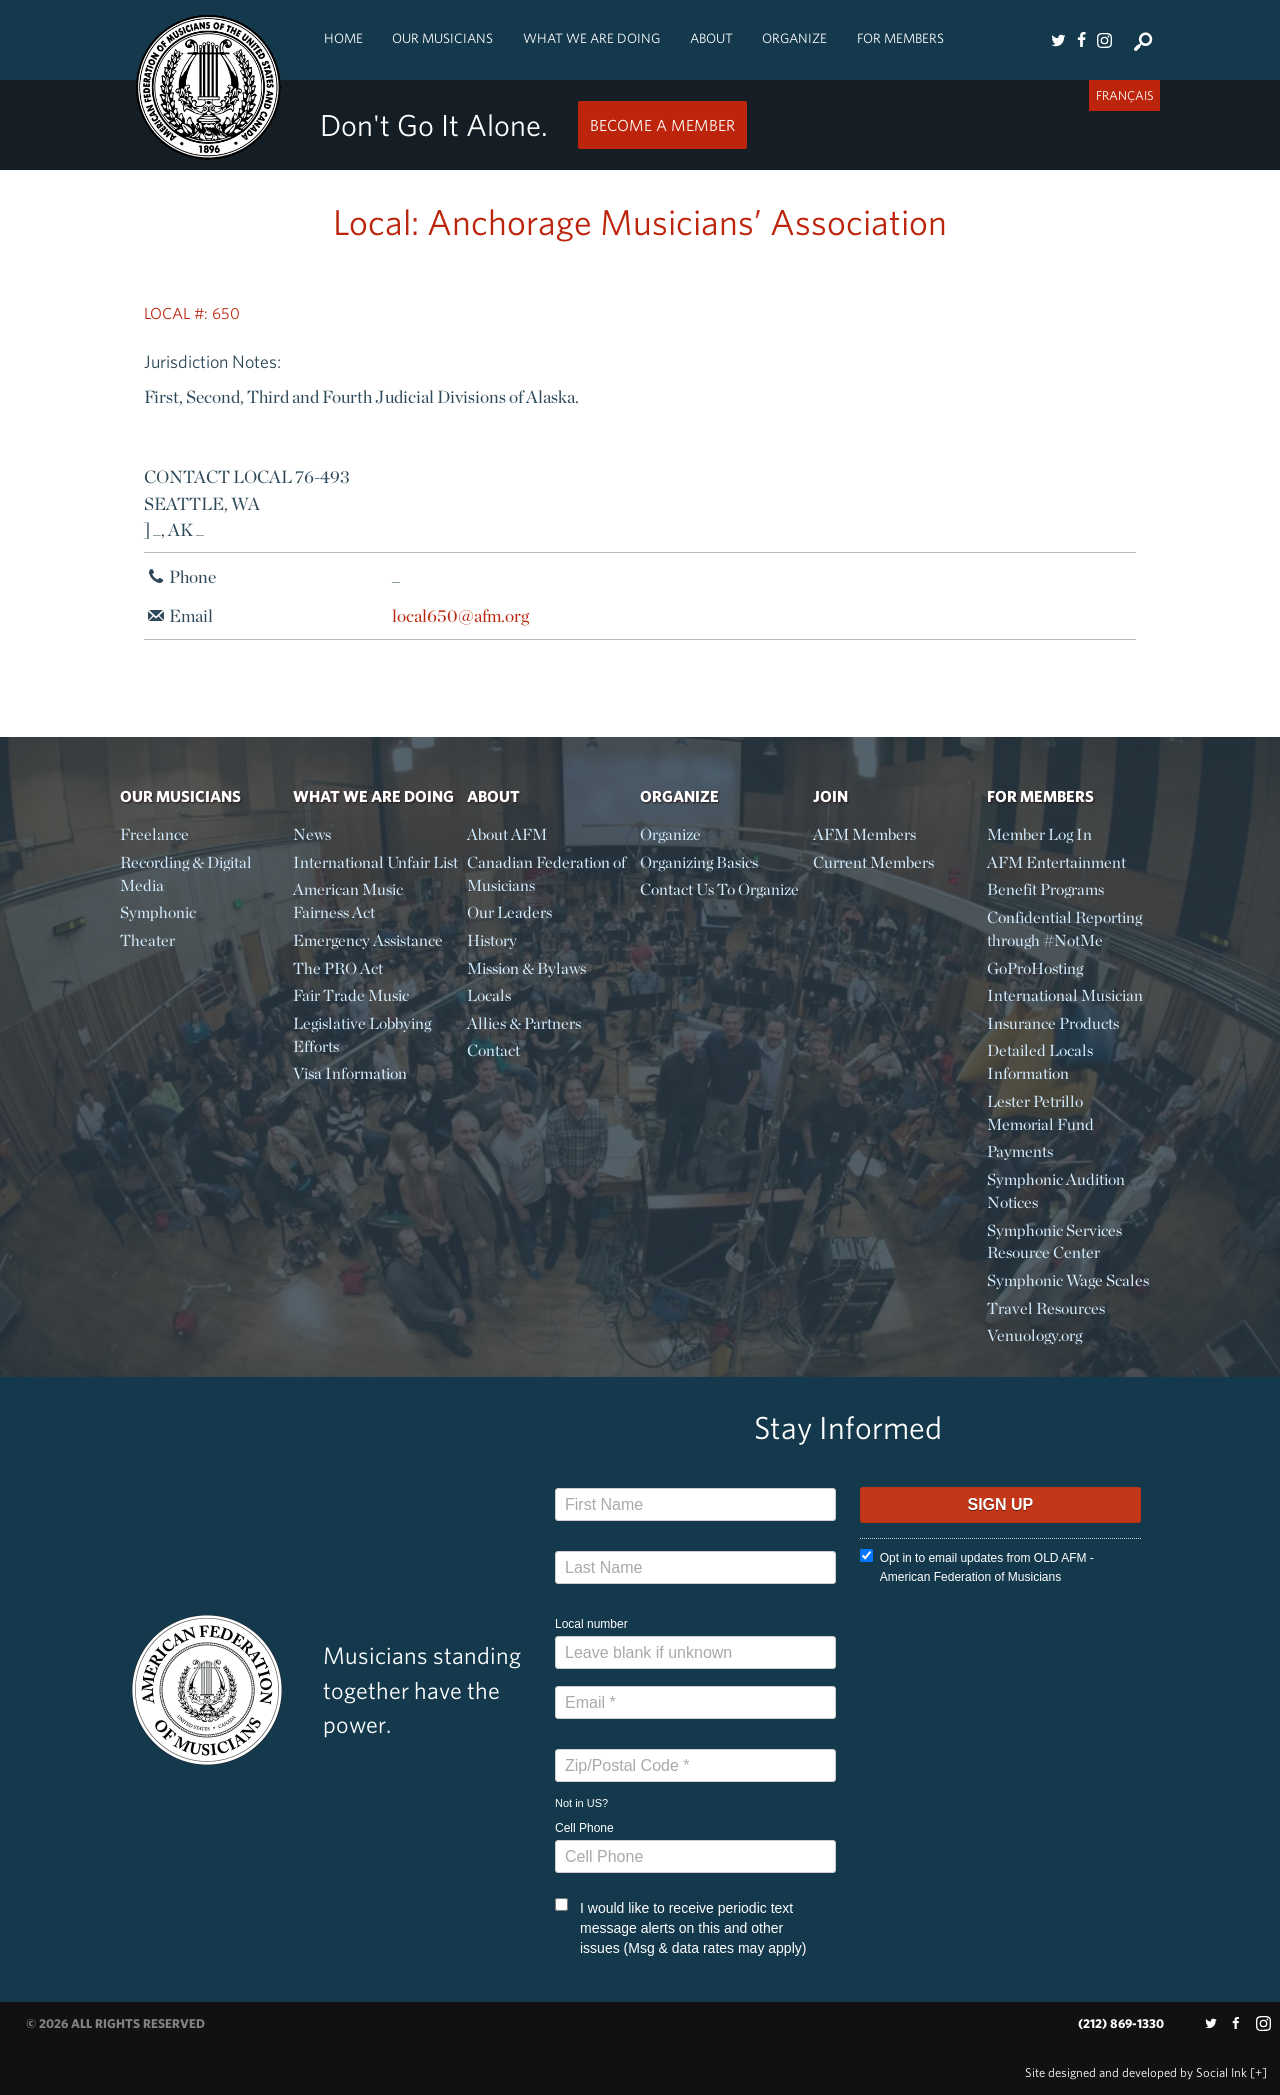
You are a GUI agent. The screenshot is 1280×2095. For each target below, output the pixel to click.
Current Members (873, 862)
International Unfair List (375, 862)
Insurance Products (1053, 1023)
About (711, 38)
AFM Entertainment (1056, 862)
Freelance (154, 834)
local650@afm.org (460, 615)
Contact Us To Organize (719, 889)
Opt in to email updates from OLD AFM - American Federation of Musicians (977, 1566)
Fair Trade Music (351, 995)
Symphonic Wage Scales (1068, 1280)
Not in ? (581, 1803)
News (312, 834)
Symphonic (158, 912)
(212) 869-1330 (1121, 2023)
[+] (1258, 2072)
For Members (900, 38)
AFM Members (864, 834)
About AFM (507, 834)
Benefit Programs (1045, 889)
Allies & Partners (524, 1023)
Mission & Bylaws (526, 968)
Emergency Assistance (368, 940)
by (1136, 2072)
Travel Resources (1046, 1308)
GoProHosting (1035, 968)
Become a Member (662, 125)
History (492, 940)
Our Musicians (442, 38)
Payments (1020, 1151)
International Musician (1065, 995)
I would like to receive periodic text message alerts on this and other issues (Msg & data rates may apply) (680, 1927)
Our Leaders (509, 912)
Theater (147, 940)
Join (830, 796)
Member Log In (1039, 834)
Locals (489, 995)
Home (343, 38)
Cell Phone (584, 1828)
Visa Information (350, 1073)
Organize (794, 38)
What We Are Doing (591, 38)
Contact (493, 1050)
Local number (591, 1624)
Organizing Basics (699, 862)
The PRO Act (338, 968)
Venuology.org (1034, 1335)
